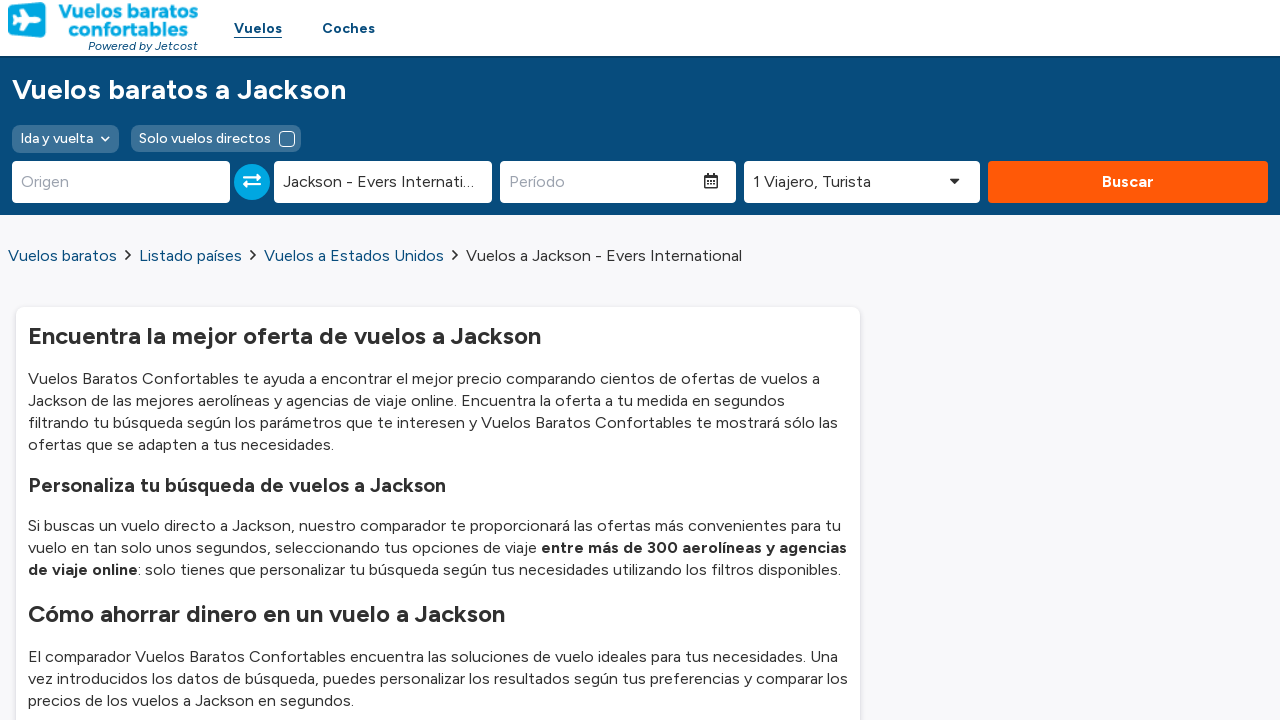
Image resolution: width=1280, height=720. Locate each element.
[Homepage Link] (103, 20)
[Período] (602, 182)
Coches (348, 28)
